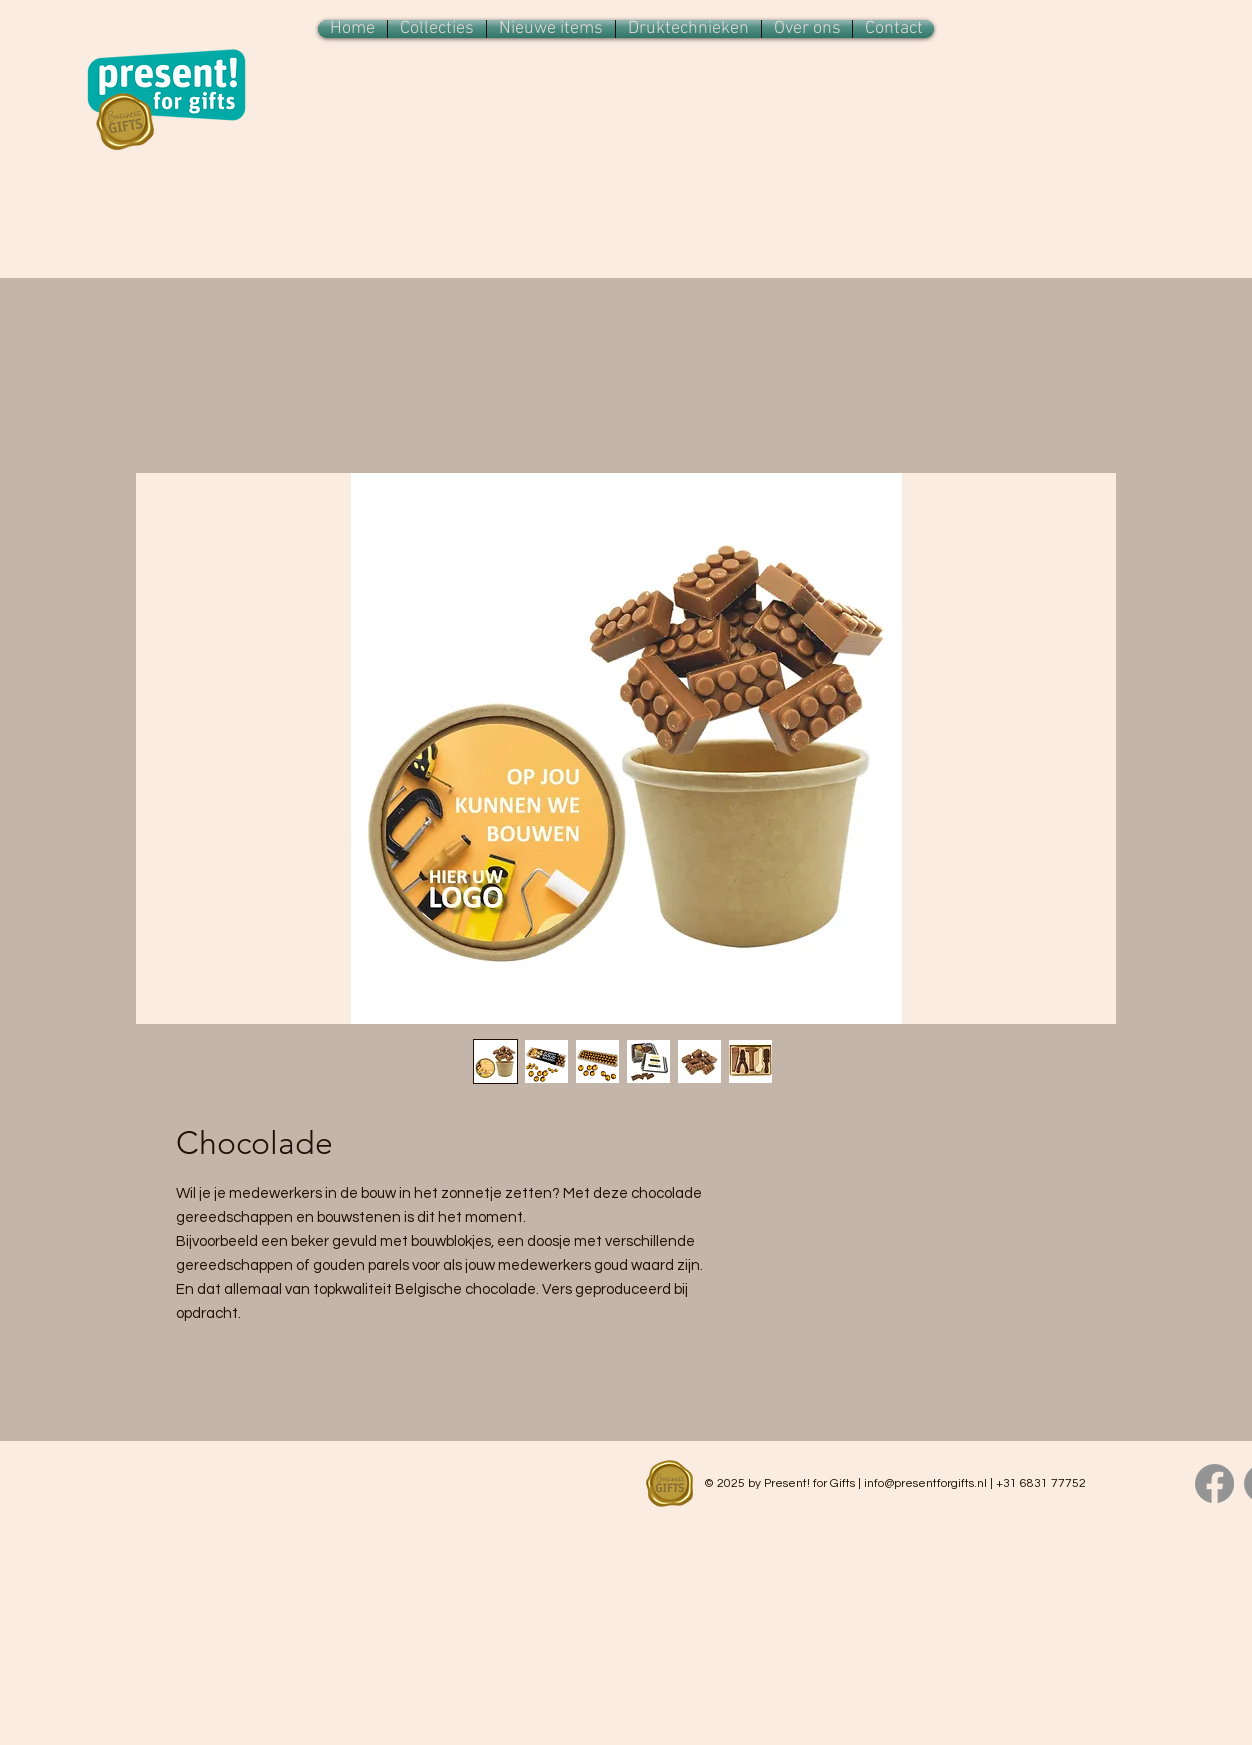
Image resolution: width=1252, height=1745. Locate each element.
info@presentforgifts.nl (925, 1483)
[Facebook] (1214, 1483)
